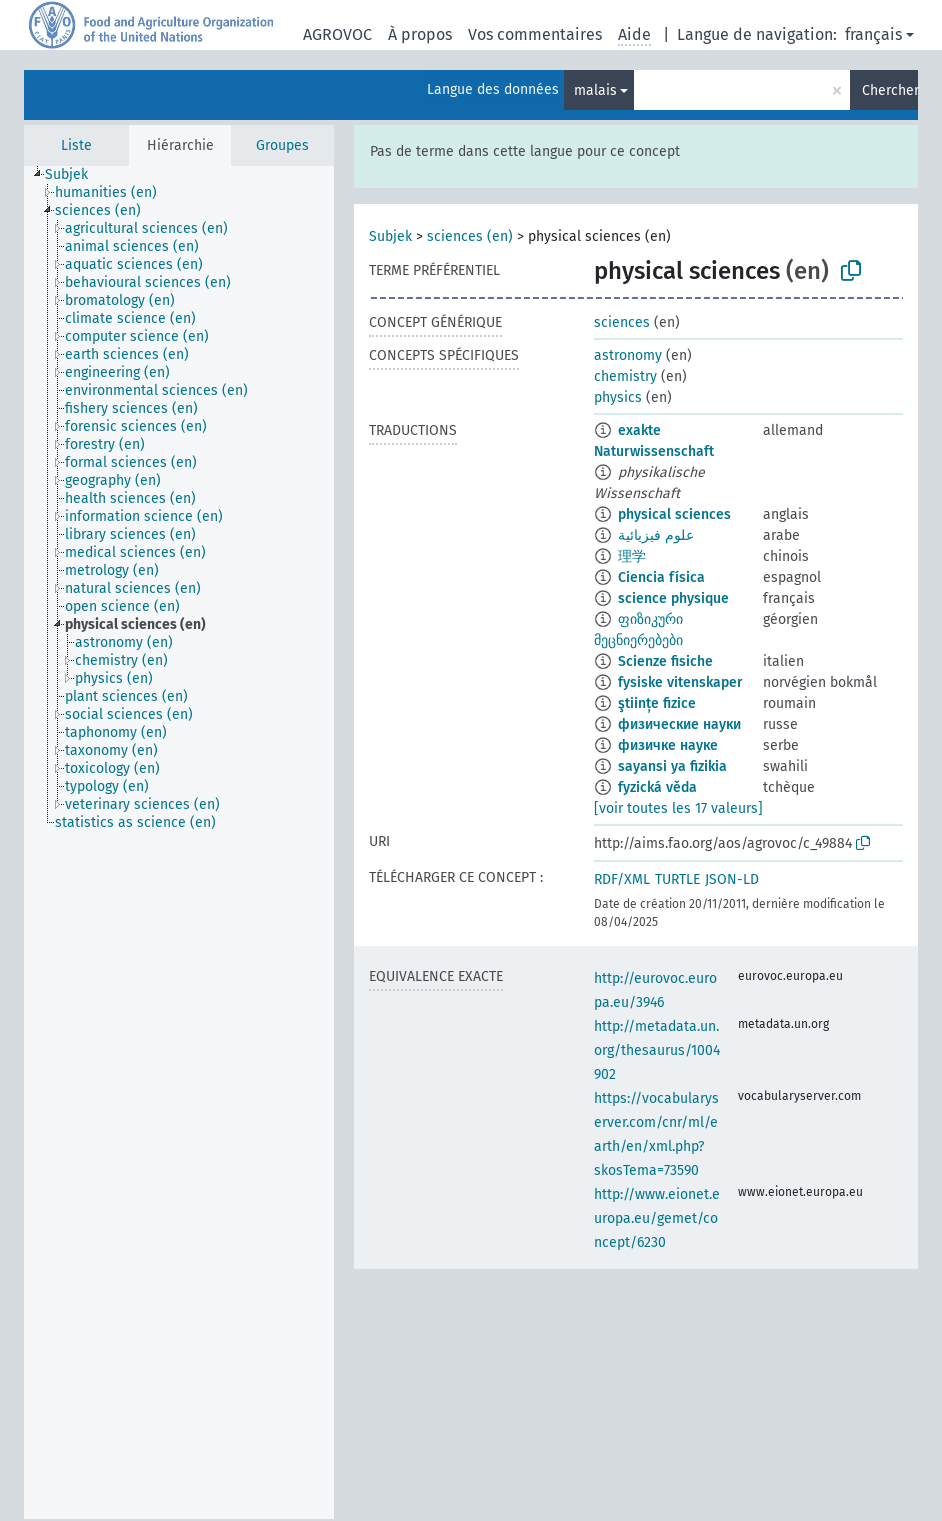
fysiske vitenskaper (680, 682)
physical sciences (674, 514)
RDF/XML (622, 879)
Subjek (390, 236)
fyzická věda (657, 787)
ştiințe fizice (657, 703)
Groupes (282, 145)
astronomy (628, 355)
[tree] (179, 842)
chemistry (625, 376)
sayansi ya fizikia (672, 766)
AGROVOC (337, 34)
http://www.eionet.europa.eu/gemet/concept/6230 (657, 1218)
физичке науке (668, 745)
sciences (622, 322)
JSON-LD (732, 879)
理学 (632, 556)
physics (618, 397)
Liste (76, 145)
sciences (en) (470, 236)
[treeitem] (75, 175)
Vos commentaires (535, 34)
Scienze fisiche (665, 661)
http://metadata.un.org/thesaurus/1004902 (657, 1050)
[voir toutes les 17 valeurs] (678, 808)
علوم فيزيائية (656, 535)
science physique (673, 598)
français (873, 34)
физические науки (679, 724)
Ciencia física (661, 577)
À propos (420, 34)
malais (595, 90)
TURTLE (677, 879)
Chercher (890, 90)
